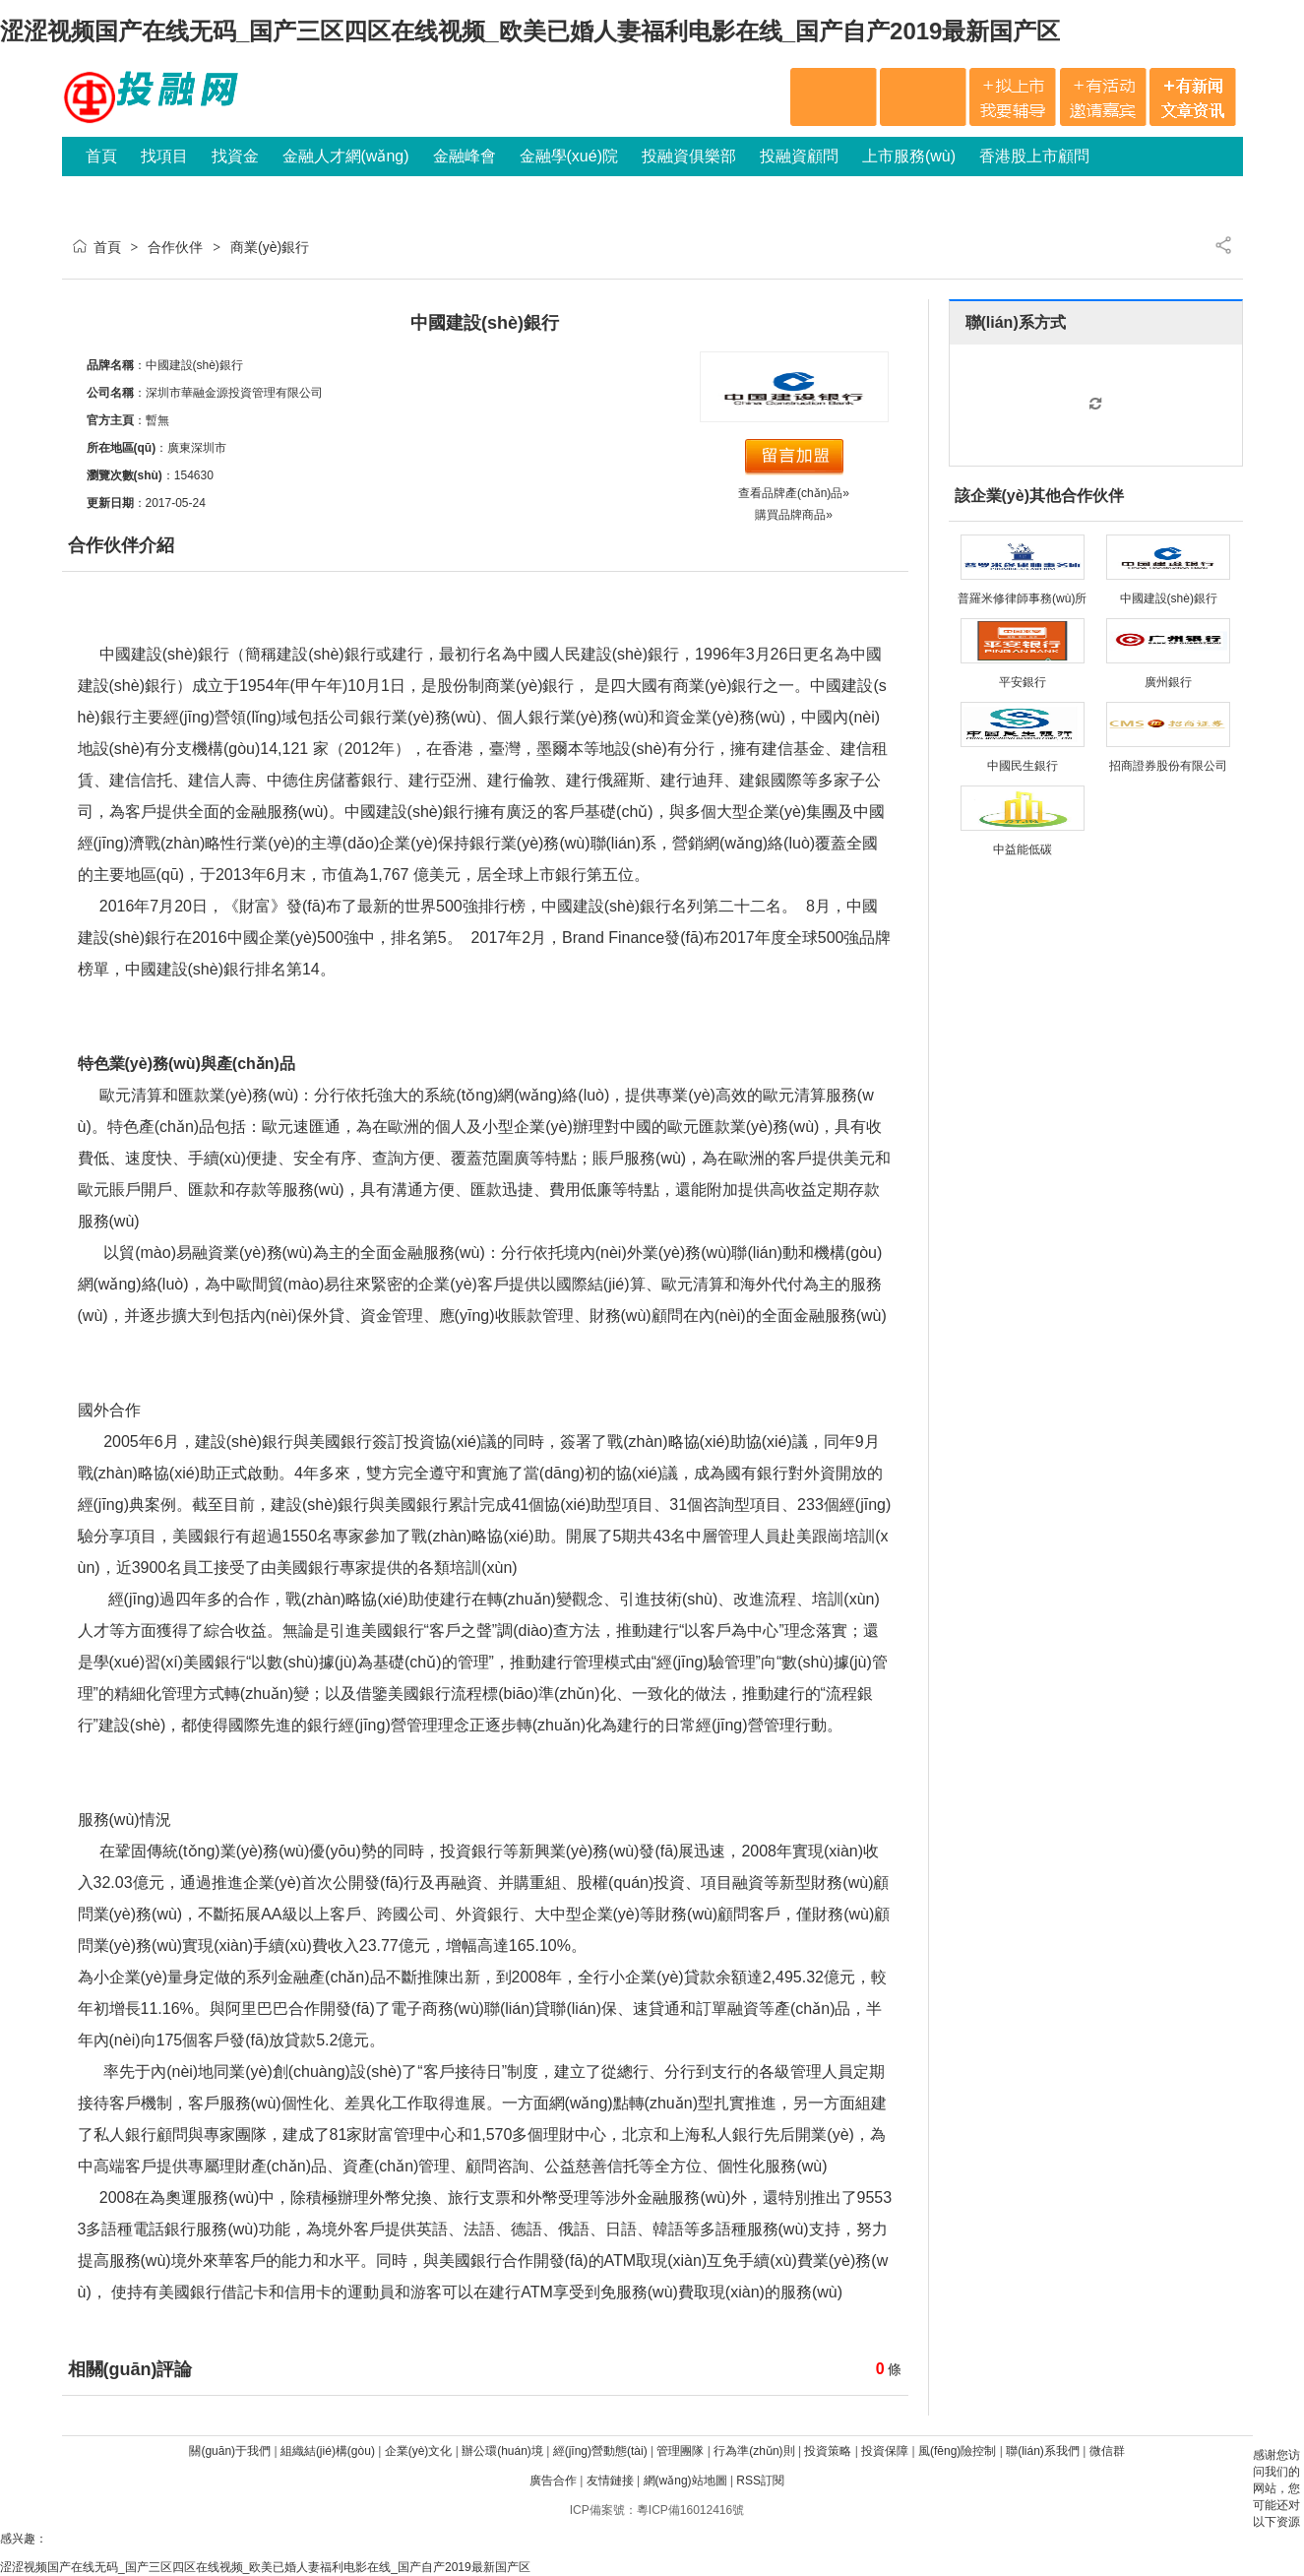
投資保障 (884, 2451)
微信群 (1107, 2451)
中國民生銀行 (1022, 766)
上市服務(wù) (909, 156)
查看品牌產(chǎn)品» (793, 493)
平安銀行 (1022, 682)
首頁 (101, 156)
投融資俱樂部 (689, 156)
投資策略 (827, 2451)
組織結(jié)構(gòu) (327, 2451)
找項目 (164, 156)
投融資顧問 (799, 156)
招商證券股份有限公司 (1168, 766)
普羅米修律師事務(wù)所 (1022, 598)
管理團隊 (680, 2451)
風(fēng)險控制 (957, 2451)
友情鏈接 (610, 2480)
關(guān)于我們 (230, 2451)
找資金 (235, 156)
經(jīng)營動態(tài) (600, 2451)
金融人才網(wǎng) (345, 156)
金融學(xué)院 (569, 156)
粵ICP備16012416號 (690, 2510)
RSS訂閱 (760, 2480)
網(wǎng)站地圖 (685, 2480)
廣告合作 (553, 2480)
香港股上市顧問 (1034, 156)
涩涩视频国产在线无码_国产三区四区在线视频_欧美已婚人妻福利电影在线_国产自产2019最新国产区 (530, 31)
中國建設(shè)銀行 (1168, 598)
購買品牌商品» (794, 515)
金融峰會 (464, 156)
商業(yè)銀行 (269, 247)
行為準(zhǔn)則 (754, 2451)
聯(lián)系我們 (1043, 2451)
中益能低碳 (1022, 849)
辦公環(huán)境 (502, 2451)
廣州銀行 (1168, 682)
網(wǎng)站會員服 (137, 195)
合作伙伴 (175, 247)
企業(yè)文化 (419, 2451)
